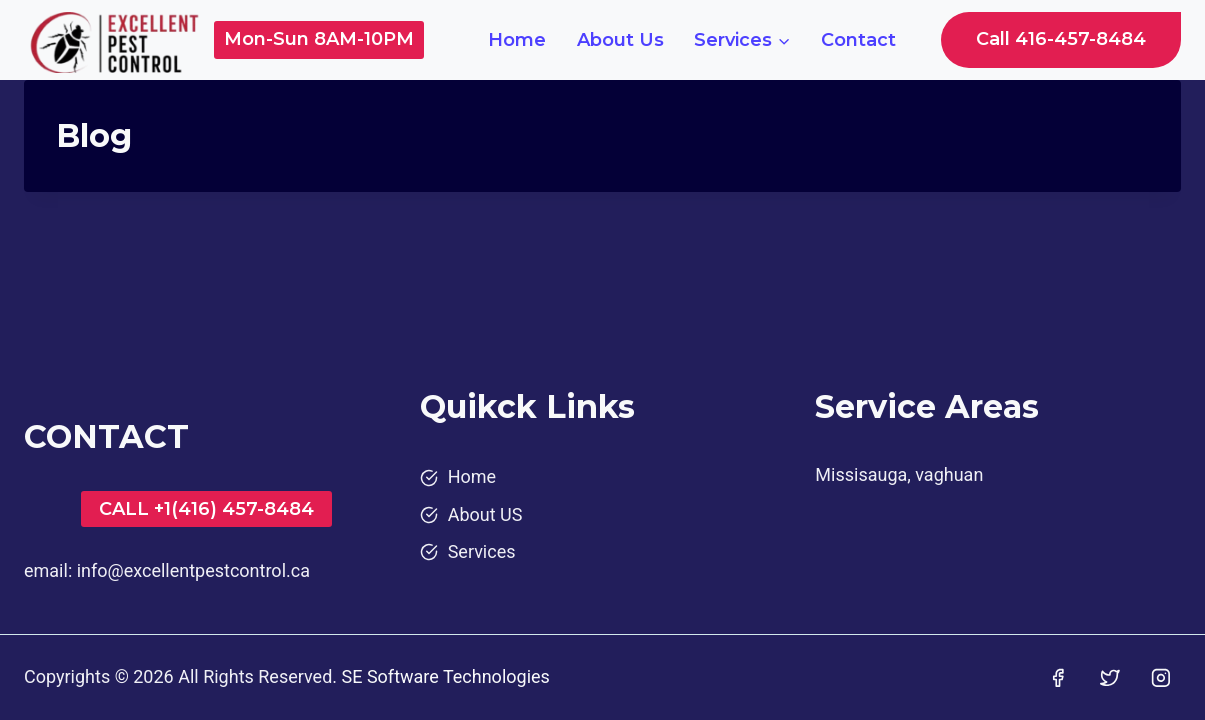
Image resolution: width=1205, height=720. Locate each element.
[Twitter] (1110, 678)
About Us (620, 40)
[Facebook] (1058, 678)
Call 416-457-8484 (1061, 39)
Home (517, 40)
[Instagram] (1161, 678)
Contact (858, 40)
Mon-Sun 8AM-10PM (319, 39)
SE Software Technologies (446, 676)
